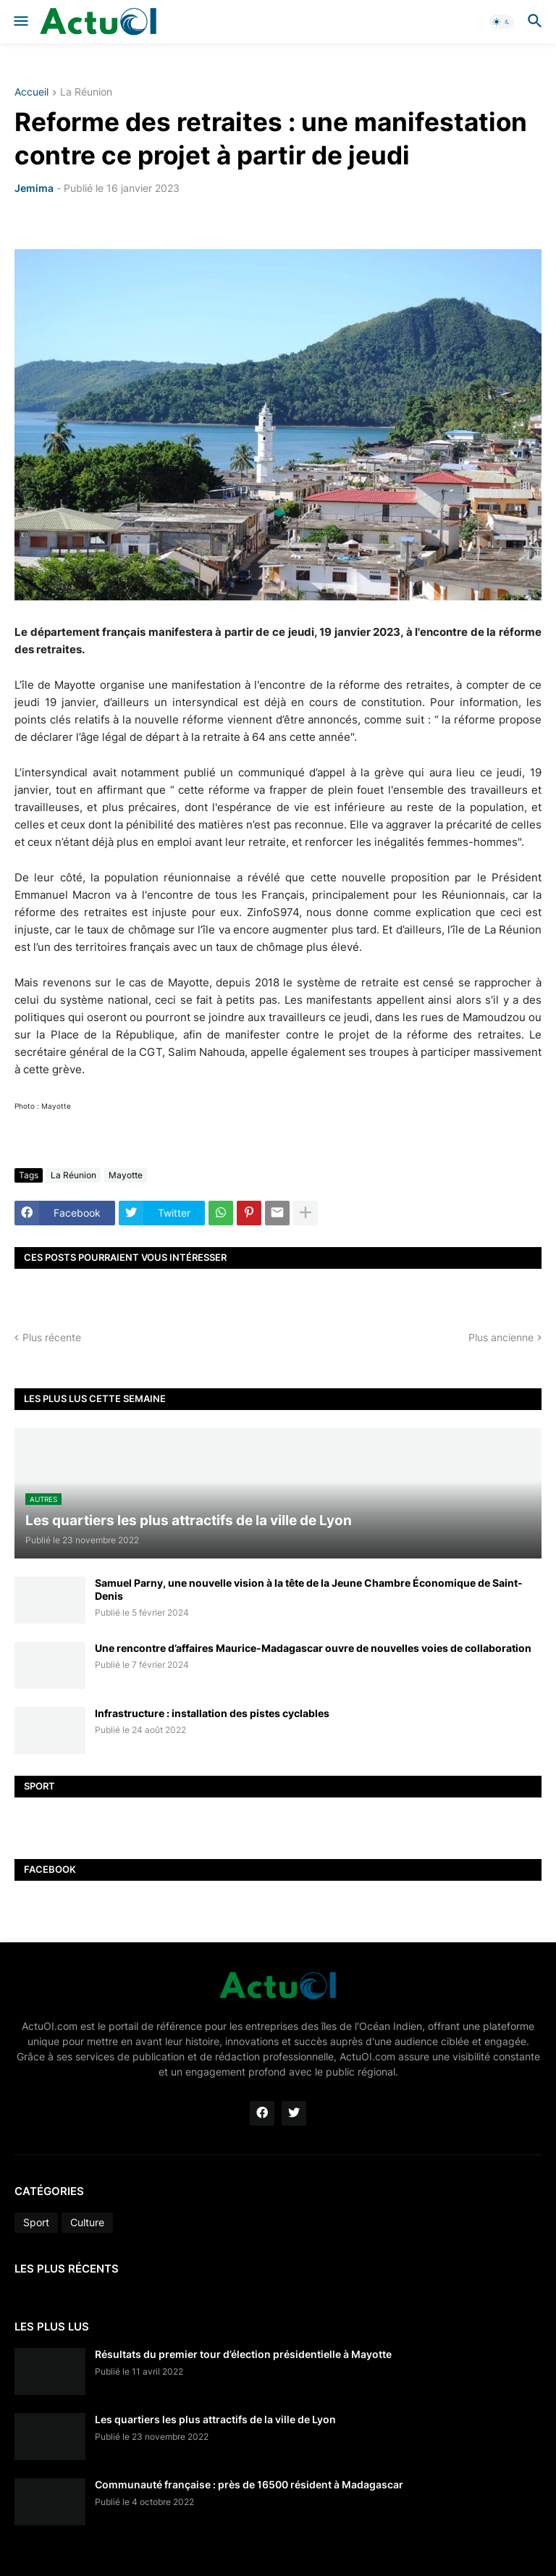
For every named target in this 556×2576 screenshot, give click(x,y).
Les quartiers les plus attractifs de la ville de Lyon (215, 2419)
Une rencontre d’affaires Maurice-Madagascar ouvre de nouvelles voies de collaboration (313, 1648)
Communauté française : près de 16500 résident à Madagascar (249, 2484)
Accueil (31, 92)
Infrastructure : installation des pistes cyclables (212, 1713)
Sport (36, 2222)
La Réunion (86, 92)
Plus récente (51, 1337)
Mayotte (126, 1175)
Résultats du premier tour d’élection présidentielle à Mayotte (243, 2354)
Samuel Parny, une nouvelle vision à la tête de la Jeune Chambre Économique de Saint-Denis (309, 1589)
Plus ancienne (501, 1337)
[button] (20, 21)
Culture (87, 2222)
